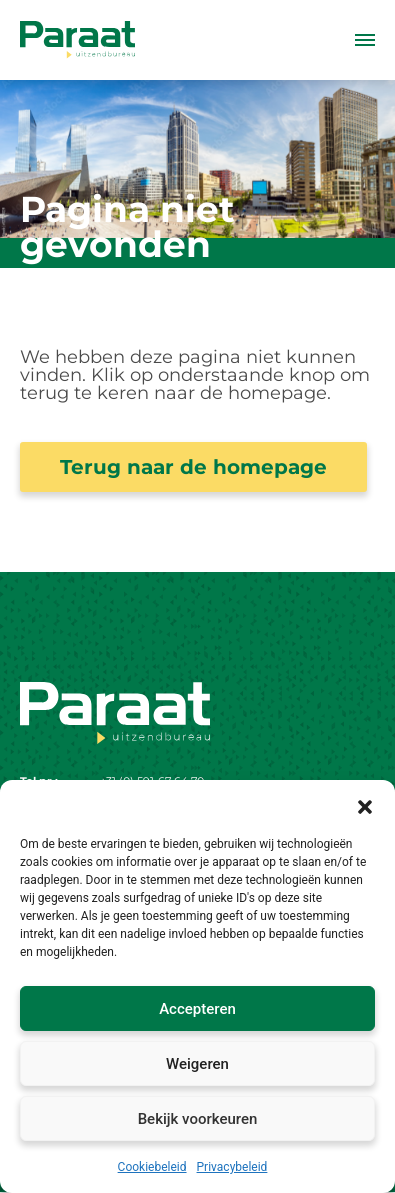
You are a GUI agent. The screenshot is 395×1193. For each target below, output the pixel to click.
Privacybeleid (232, 1167)
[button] (365, 805)
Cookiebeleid (152, 1167)
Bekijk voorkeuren (198, 1119)
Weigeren (197, 1064)
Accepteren (197, 1009)
